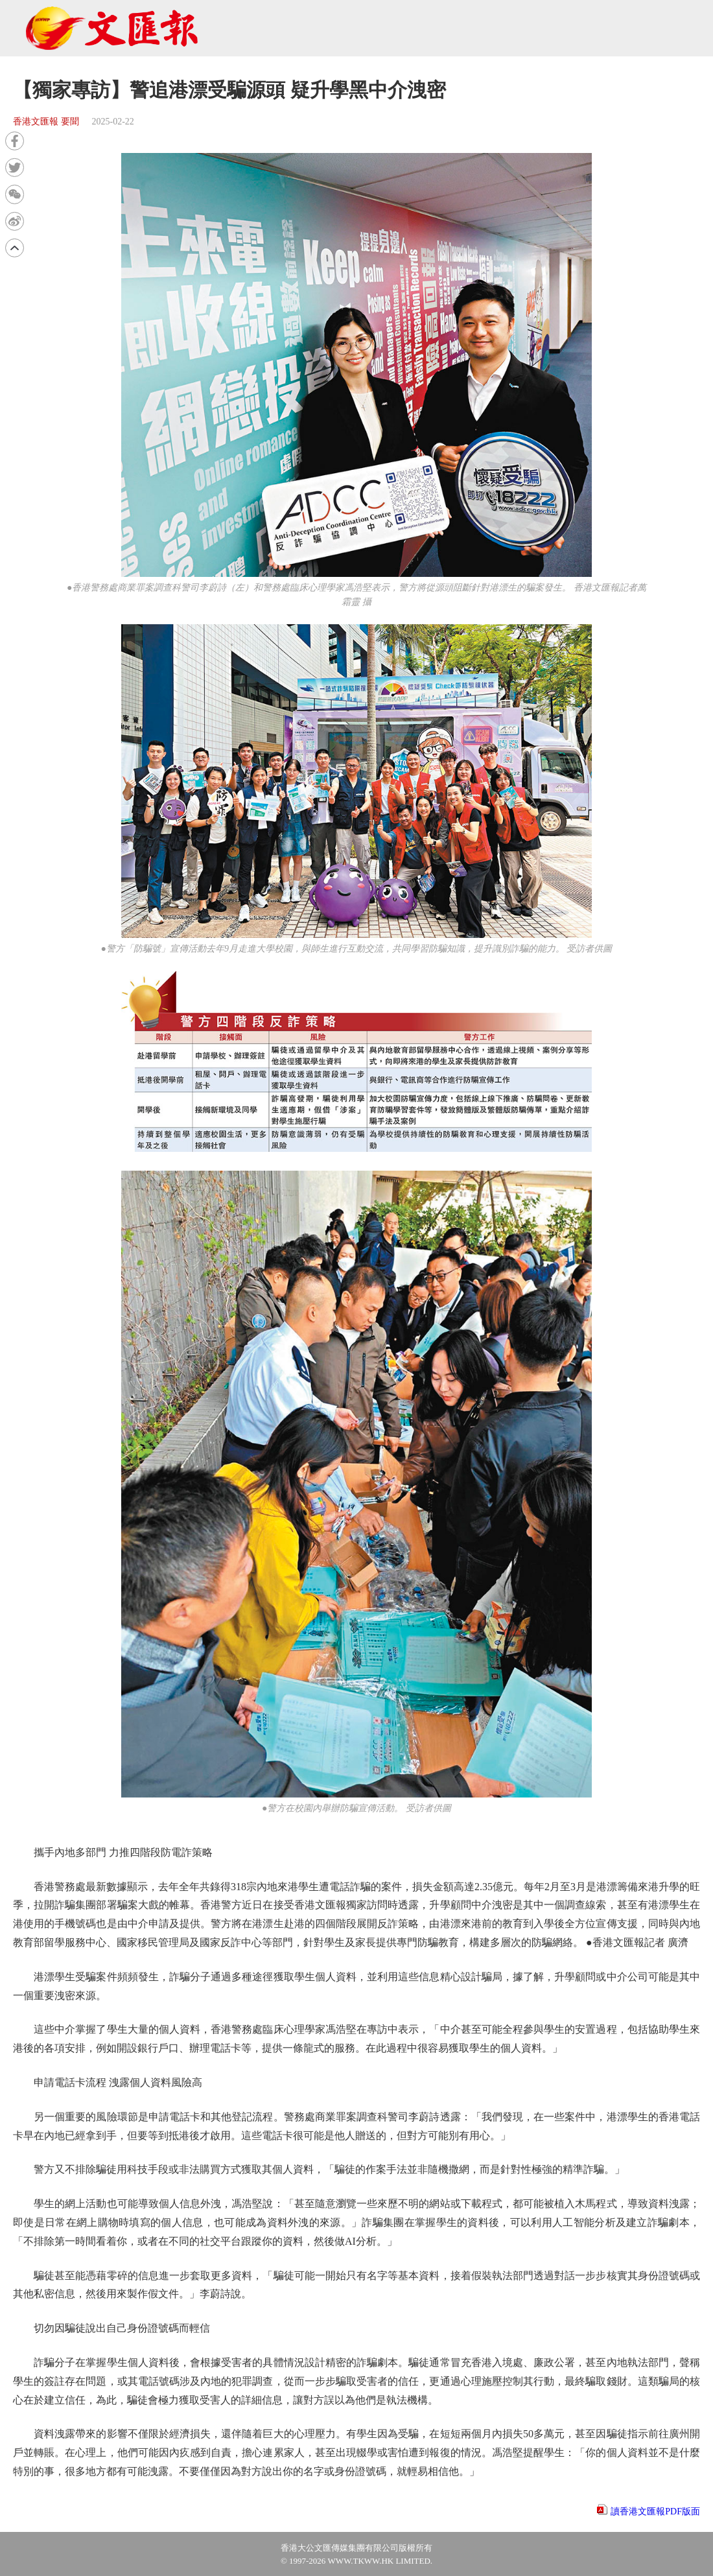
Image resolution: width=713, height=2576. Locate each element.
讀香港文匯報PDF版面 (655, 2511)
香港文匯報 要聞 (46, 121)
